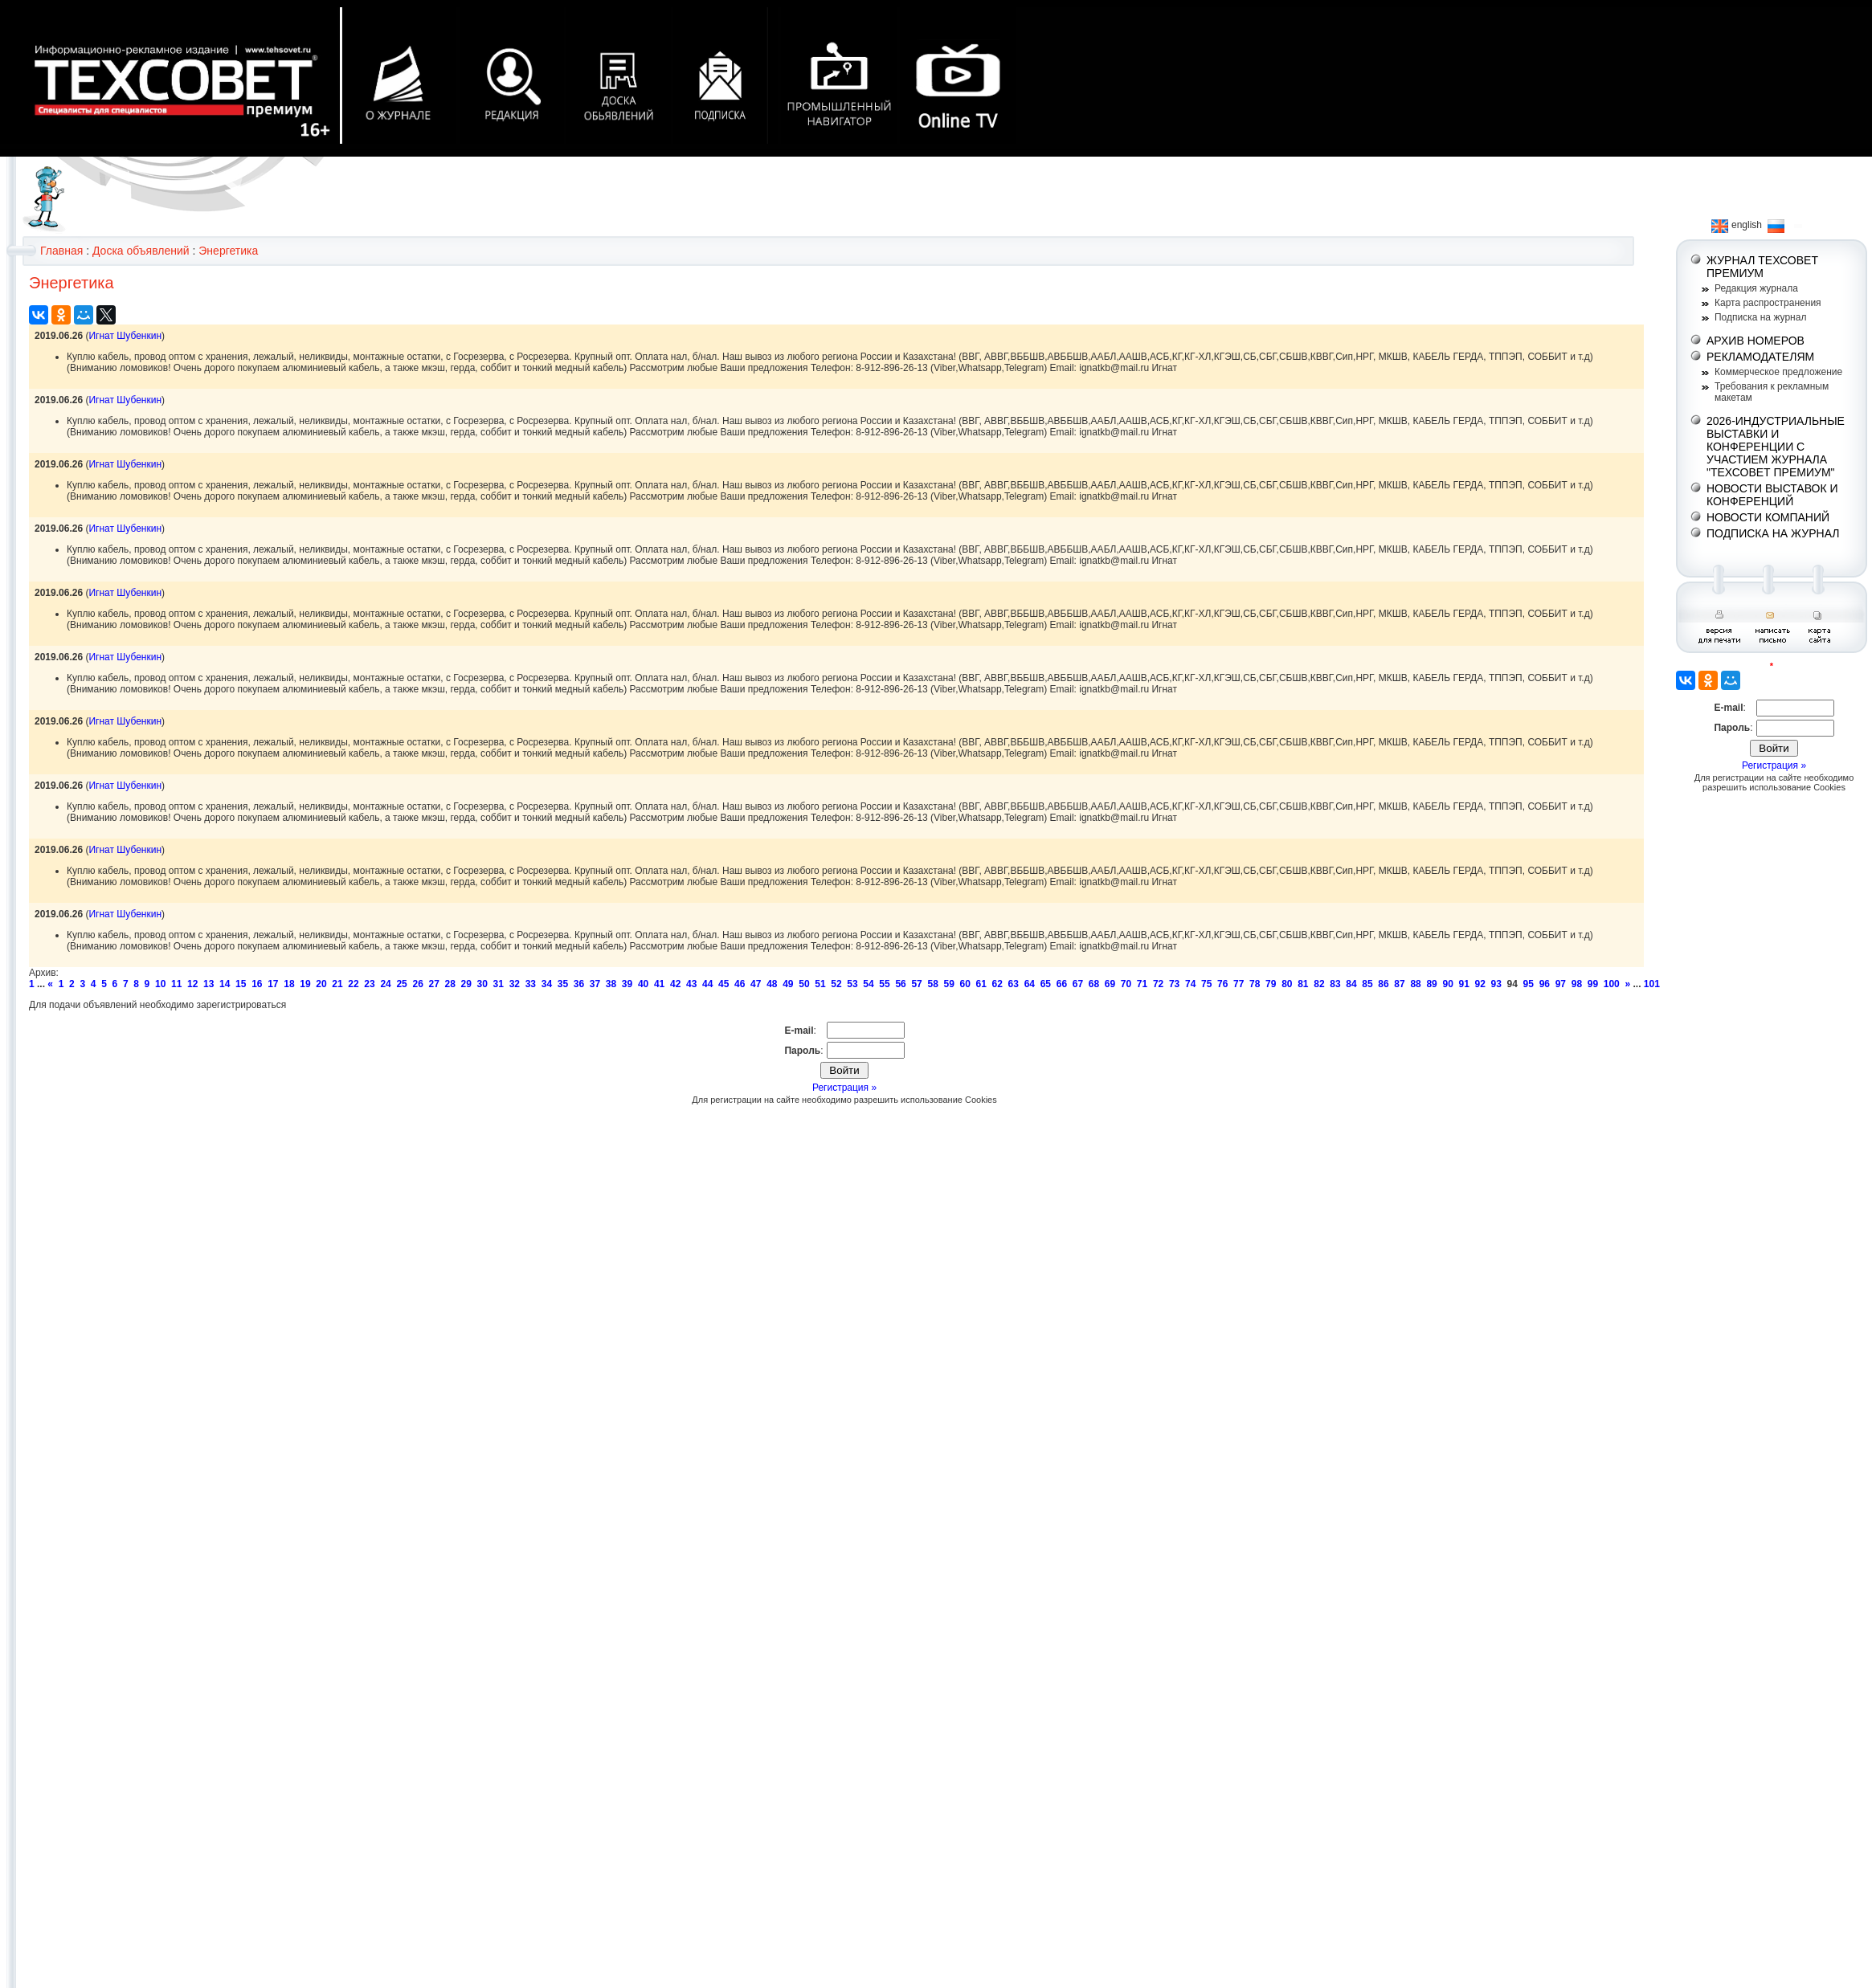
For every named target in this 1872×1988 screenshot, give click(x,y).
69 (1110, 984)
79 (1270, 984)
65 (1045, 984)
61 (981, 984)
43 (691, 984)
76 (1222, 984)
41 (659, 984)
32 (514, 984)
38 (611, 984)
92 (1480, 984)
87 (1399, 984)
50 (804, 984)
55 (884, 984)
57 (916, 984)
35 (563, 984)
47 (755, 984)
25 (401, 984)
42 (675, 984)
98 (1577, 984)
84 (1351, 984)
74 (1190, 984)
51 (820, 984)
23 (369, 984)
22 (353, 984)
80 (1286, 984)
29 (466, 984)
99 (1593, 984)
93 (1496, 984)
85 (1367, 984)
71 (1142, 984)
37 (595, 984)
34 (547, 984)
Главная (61, 250)
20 (321, 984)
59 (948, 984)
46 (739, 984)
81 (1303, 984)
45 (723, 984)
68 (1094, 984)
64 (1029, 984)
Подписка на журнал (1760, 317)
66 (1062, 984)
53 (852, 984)
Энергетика (228, 250)
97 (1560, 984)
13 (208, 984)
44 (707, 984)
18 (289, 984)
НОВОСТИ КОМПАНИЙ (1767, 517)
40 (643, 984)
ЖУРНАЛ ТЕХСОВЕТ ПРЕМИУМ (1762, 267)
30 (482, 984)
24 (385, 984)
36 (579, 984)
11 (176, 984)
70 (1126, 984)
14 (224, 984)
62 (997, 984)
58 (932, 984)
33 (530, 984)
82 (1319, 984)
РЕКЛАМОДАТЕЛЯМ (1760, 356)
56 (900, 984)
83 (1335, 984)
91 (1463, 984)
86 (1383, 984)
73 (1174, 984)
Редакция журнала (1756, 288)
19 (305, 984)
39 (627, 984)
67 (1078, 984)
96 (1544, 984)
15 (240, 984)
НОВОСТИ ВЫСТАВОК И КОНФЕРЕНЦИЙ (1772, 495)
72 (1158, 984)
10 (160, 984)
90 (1447, 984)
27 (433, 984)
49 (788, 984)
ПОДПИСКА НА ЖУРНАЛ (1773, 533)
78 (1254, 984)
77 (1238, 984)
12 (192, 984)
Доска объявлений (141, 250)
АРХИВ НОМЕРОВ (1755, 340)
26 (417, 984)
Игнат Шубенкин (124, 335)
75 (1206, 984)
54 (868, 984)
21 (337, 984)
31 (498, 984)
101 (1652, 984)
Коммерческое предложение (1778, 372)
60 (965, 984)
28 (450, 984)
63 (1013, 984)
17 (273, 984)
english (1736, 225)
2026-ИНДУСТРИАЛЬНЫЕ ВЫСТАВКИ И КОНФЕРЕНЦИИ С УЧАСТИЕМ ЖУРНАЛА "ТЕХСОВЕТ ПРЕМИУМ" (1775, 446)
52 (836, 984)
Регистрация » (844, 1087)
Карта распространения (1768, 302)
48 (771, 984)
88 (1415, 984)
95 (1528, 984)
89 (1431, 984)
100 (1612, 984)
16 (256, 984)
